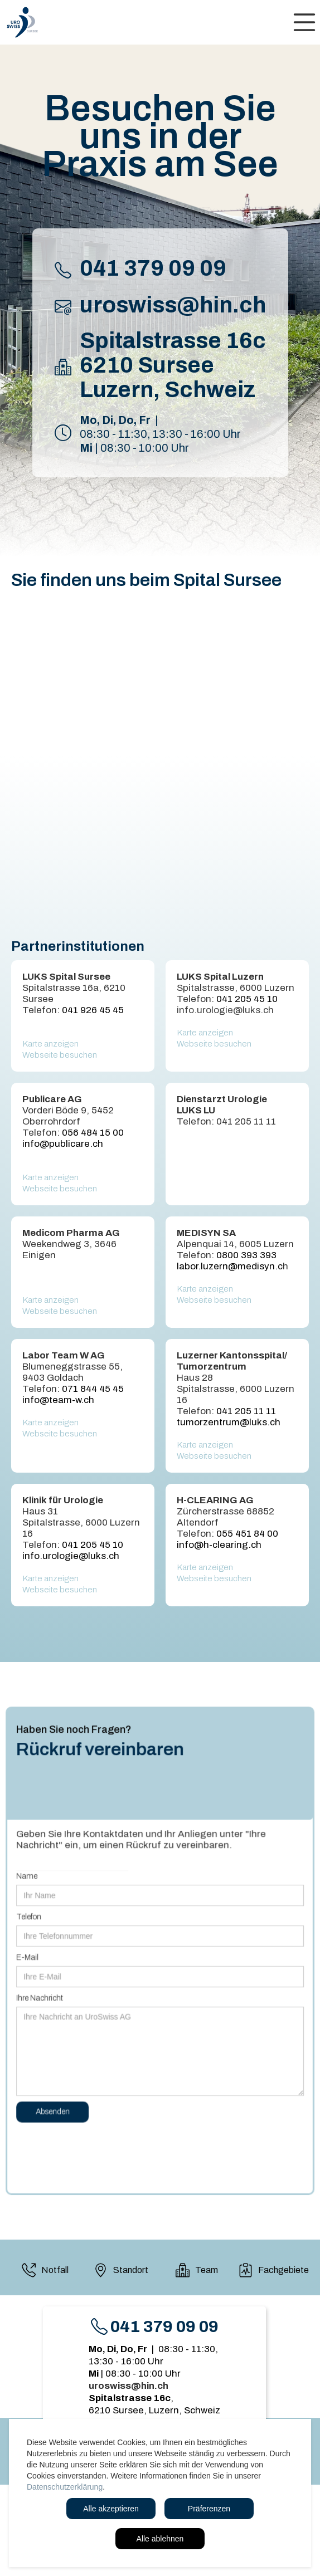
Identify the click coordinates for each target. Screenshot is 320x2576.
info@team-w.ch (58, 1400)
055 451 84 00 (247, 1533)
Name (33, 1880)
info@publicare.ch (62, 1143)
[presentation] (104, 2139)
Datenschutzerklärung (65, 2486)
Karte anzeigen (50, 1043)
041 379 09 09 (153, 268)
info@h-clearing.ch (219, 1544)
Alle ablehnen (160, 2538)
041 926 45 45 (93, 1010)
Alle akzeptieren (111, 2508)
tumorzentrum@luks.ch (228, 1422)
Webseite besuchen (59, 1054)
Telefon (35, 1918)
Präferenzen (209, 2508)
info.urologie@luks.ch (70, 1556)
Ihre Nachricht (45, 1996)
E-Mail (34, 1957)
